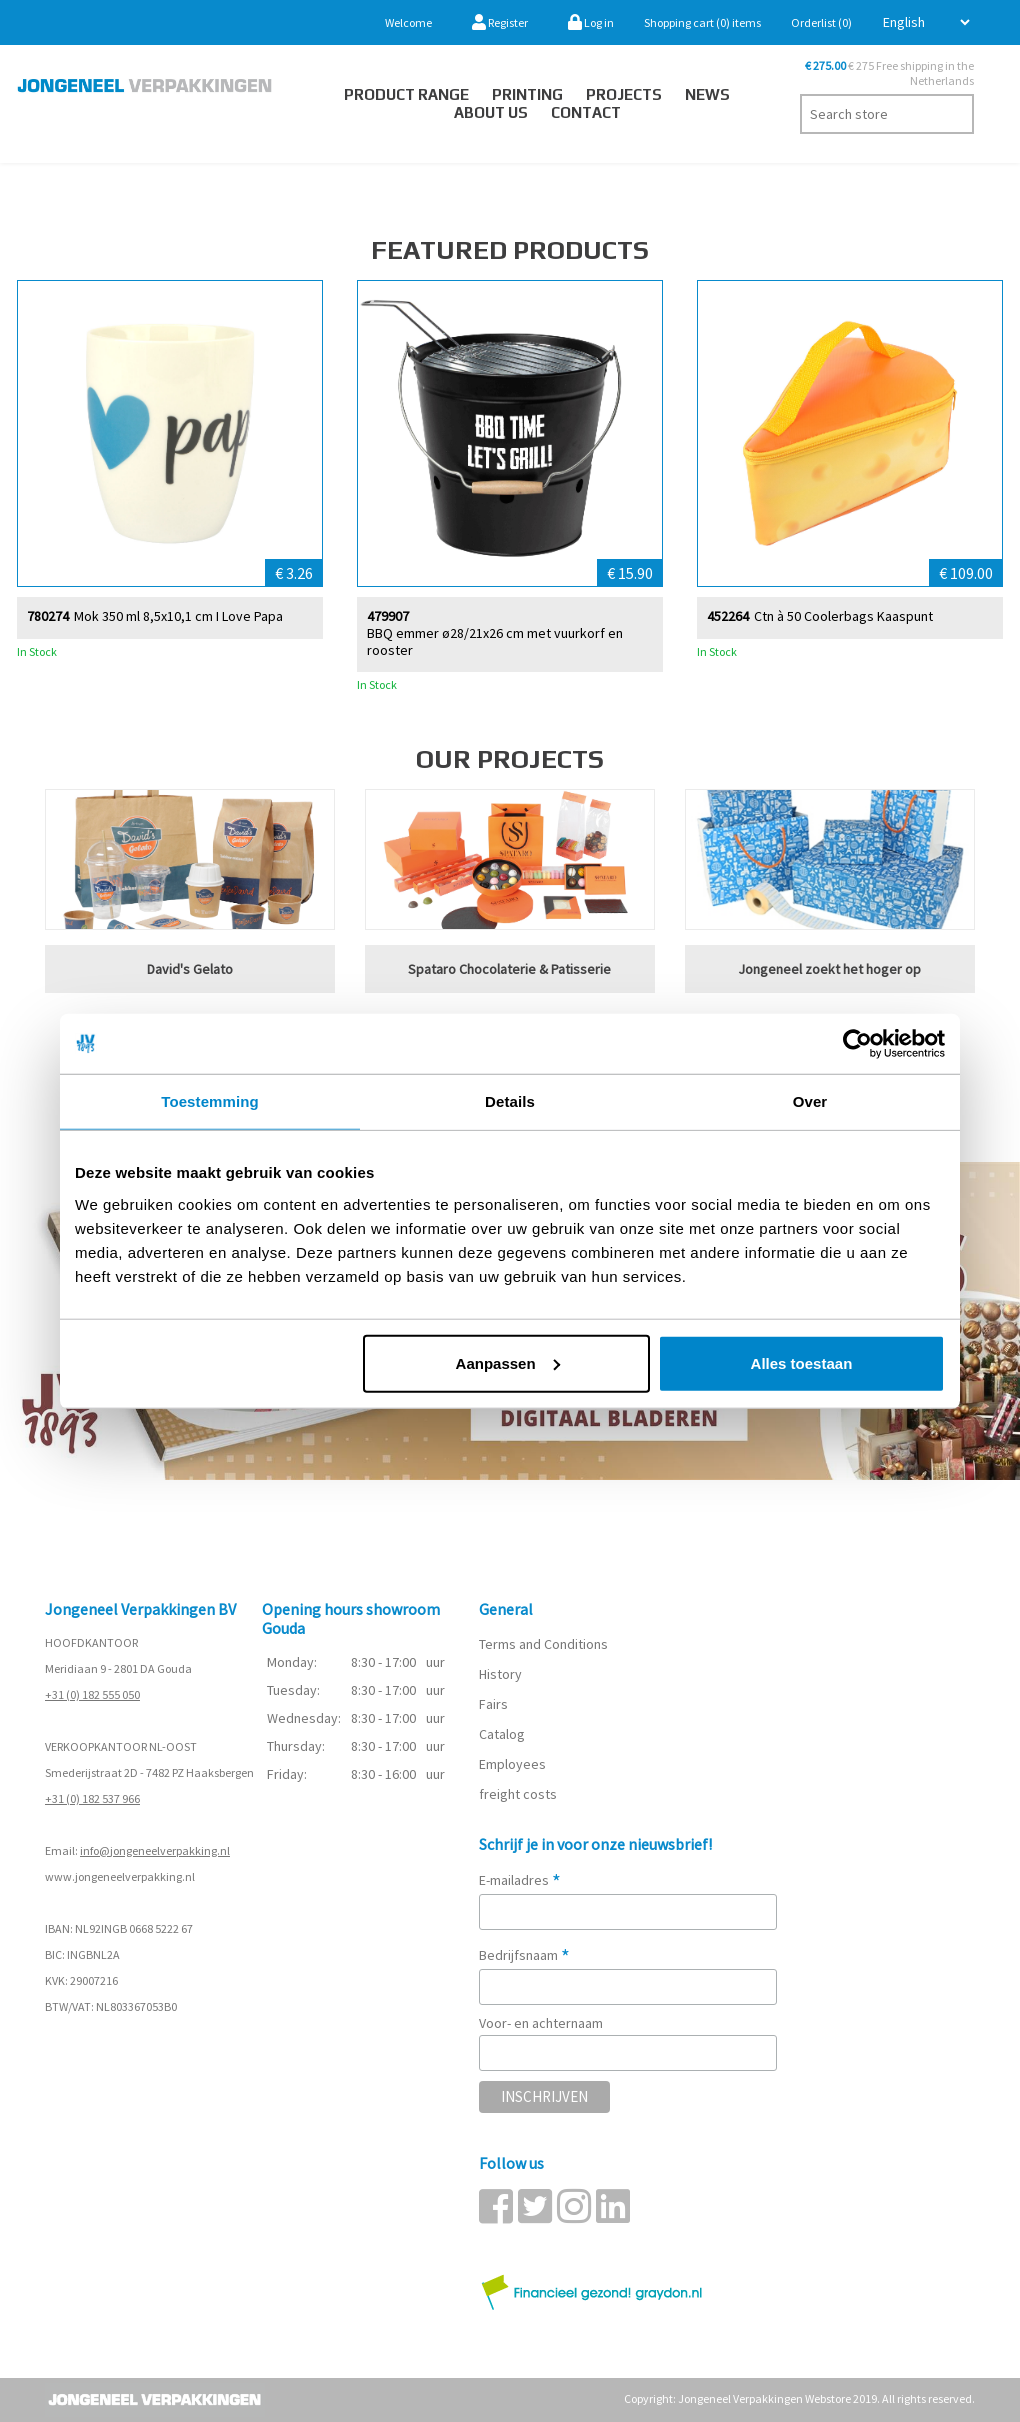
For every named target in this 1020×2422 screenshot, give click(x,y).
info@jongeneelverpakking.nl (155, 1850)
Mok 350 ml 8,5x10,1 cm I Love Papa (178, 615)
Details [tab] (510, 1101)
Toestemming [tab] (210, 1101)
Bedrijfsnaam (524, 1955)
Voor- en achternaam (541, 2023)
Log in (591, 22)
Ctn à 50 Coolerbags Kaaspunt (843, 615)
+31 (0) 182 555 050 (92, 1694)
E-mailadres (520, 1880)
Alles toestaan (802, 1362)
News (707, 94)
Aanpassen (508, 1362)
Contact (586, 112)
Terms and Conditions (543, 1644)
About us (491, 112)
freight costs (518, 1794)
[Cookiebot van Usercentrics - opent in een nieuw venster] (857, 1044)
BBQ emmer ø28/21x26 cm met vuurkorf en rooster (495, 641)
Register (500, 22)
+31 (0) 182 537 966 (92, 1798)
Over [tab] (810, 1101)
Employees (512, 1764)
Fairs (493, 1704)
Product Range (406, 94)
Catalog (502, 1734)
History (500, 1674)
